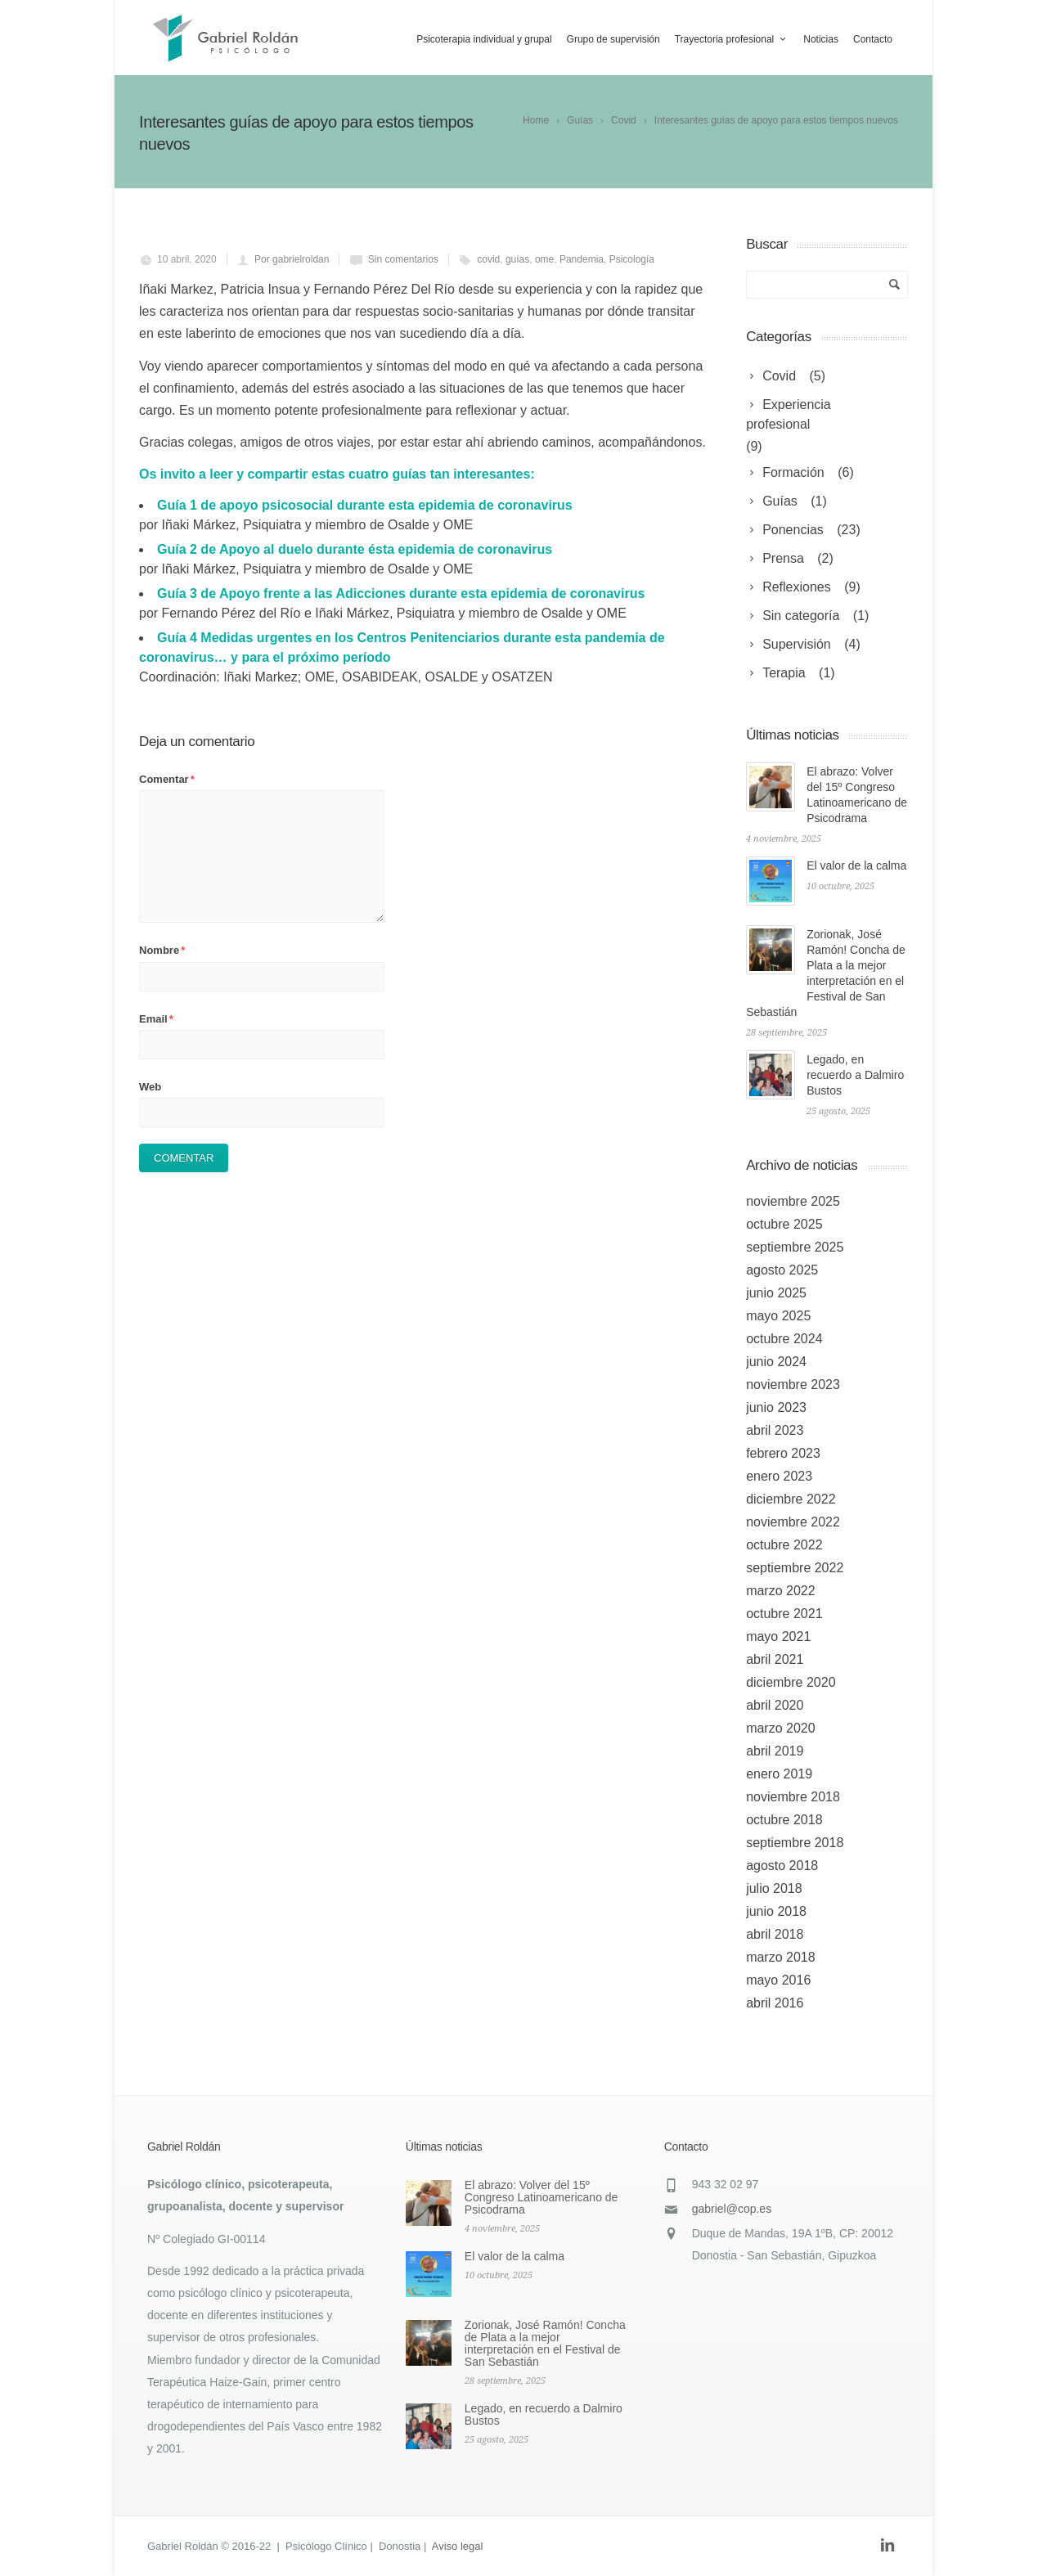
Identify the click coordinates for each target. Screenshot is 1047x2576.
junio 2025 (776, 1293)
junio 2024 (776, 1362)
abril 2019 (774, 1751)
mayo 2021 (778, 1636)
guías (517, 259)
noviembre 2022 (793, 1522)
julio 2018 (774, 1888)
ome (544, 259)
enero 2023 (779, 1476)
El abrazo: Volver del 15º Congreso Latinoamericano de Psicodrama (541, 2197)
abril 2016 (774, 2003)
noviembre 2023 (793, 1384)
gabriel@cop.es (732, 2208)
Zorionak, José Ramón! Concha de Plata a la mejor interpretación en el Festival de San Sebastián (545, 2343)
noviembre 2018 (793, 1797)
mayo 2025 (778, 1316)
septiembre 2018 (794, 1843)
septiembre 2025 (794, 1247)
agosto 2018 (782, 1865)
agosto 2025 (782, 1270)
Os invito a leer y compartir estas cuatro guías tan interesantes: (337, 474)
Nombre (162, 950)
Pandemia (581, 259)
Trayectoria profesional (732, 39)
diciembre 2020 (790, 1682)
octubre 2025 (784, 1224)
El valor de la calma (856, 865)
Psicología (631, 259)
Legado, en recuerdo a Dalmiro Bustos (855, 1075)
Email (156, 1019)
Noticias (820, 39)
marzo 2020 (781, 1728)
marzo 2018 (781, 1957)
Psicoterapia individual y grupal (483, 39)
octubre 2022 (784, 1545)
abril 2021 (774, 1659)
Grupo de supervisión (613, 39)
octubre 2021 (784, 1614)
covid (488, 259)
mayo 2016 (778, 1980)
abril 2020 (774, 1705)
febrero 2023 (783, 1453)
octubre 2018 (784, 1820)
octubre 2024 (784, 1339)
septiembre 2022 (794, 1568)
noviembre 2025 (793, 1201)
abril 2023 (774, 1430)
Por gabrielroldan (291, 259)
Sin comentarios (403, 259)
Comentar (167, 779)
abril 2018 (774, 1934)
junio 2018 (776, 1911)
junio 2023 (776, 1407)
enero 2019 (779, 1774)
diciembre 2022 (790, 1499)
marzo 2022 (781, 1591)
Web (150, 1087)
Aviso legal (457, 2546)
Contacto (872, 39)
